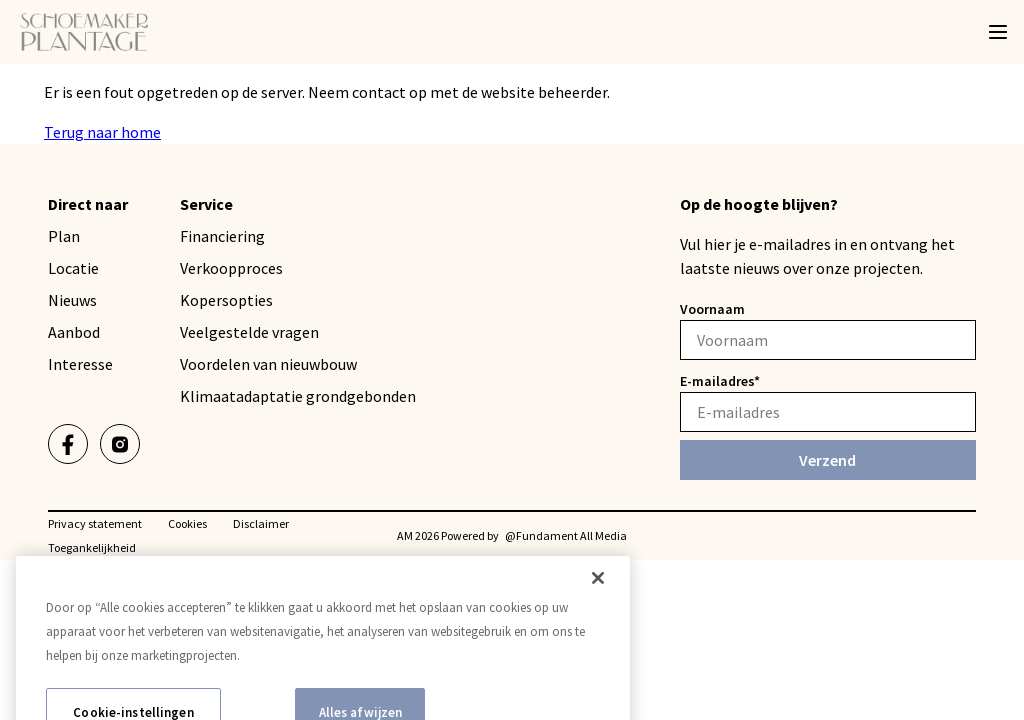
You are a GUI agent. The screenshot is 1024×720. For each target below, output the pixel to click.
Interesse (80, 364)
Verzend (827, 460)
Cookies (187, 523)
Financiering (222, 236)
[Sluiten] (598, 594)
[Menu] (998, 32)
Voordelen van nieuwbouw (268, 364)
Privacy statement (95, 523)
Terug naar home (102, 132)
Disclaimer (261, 523)
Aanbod (74, 332)
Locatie (73, 268)
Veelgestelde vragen (249, 332)
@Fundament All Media (566, 535)
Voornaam (712, 309)
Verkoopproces (231, 268)
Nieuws (72, 300)
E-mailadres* (720, 381)
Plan (64, 236)
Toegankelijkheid (92, 547)
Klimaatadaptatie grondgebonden (298, 396)
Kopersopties (226, 300)
